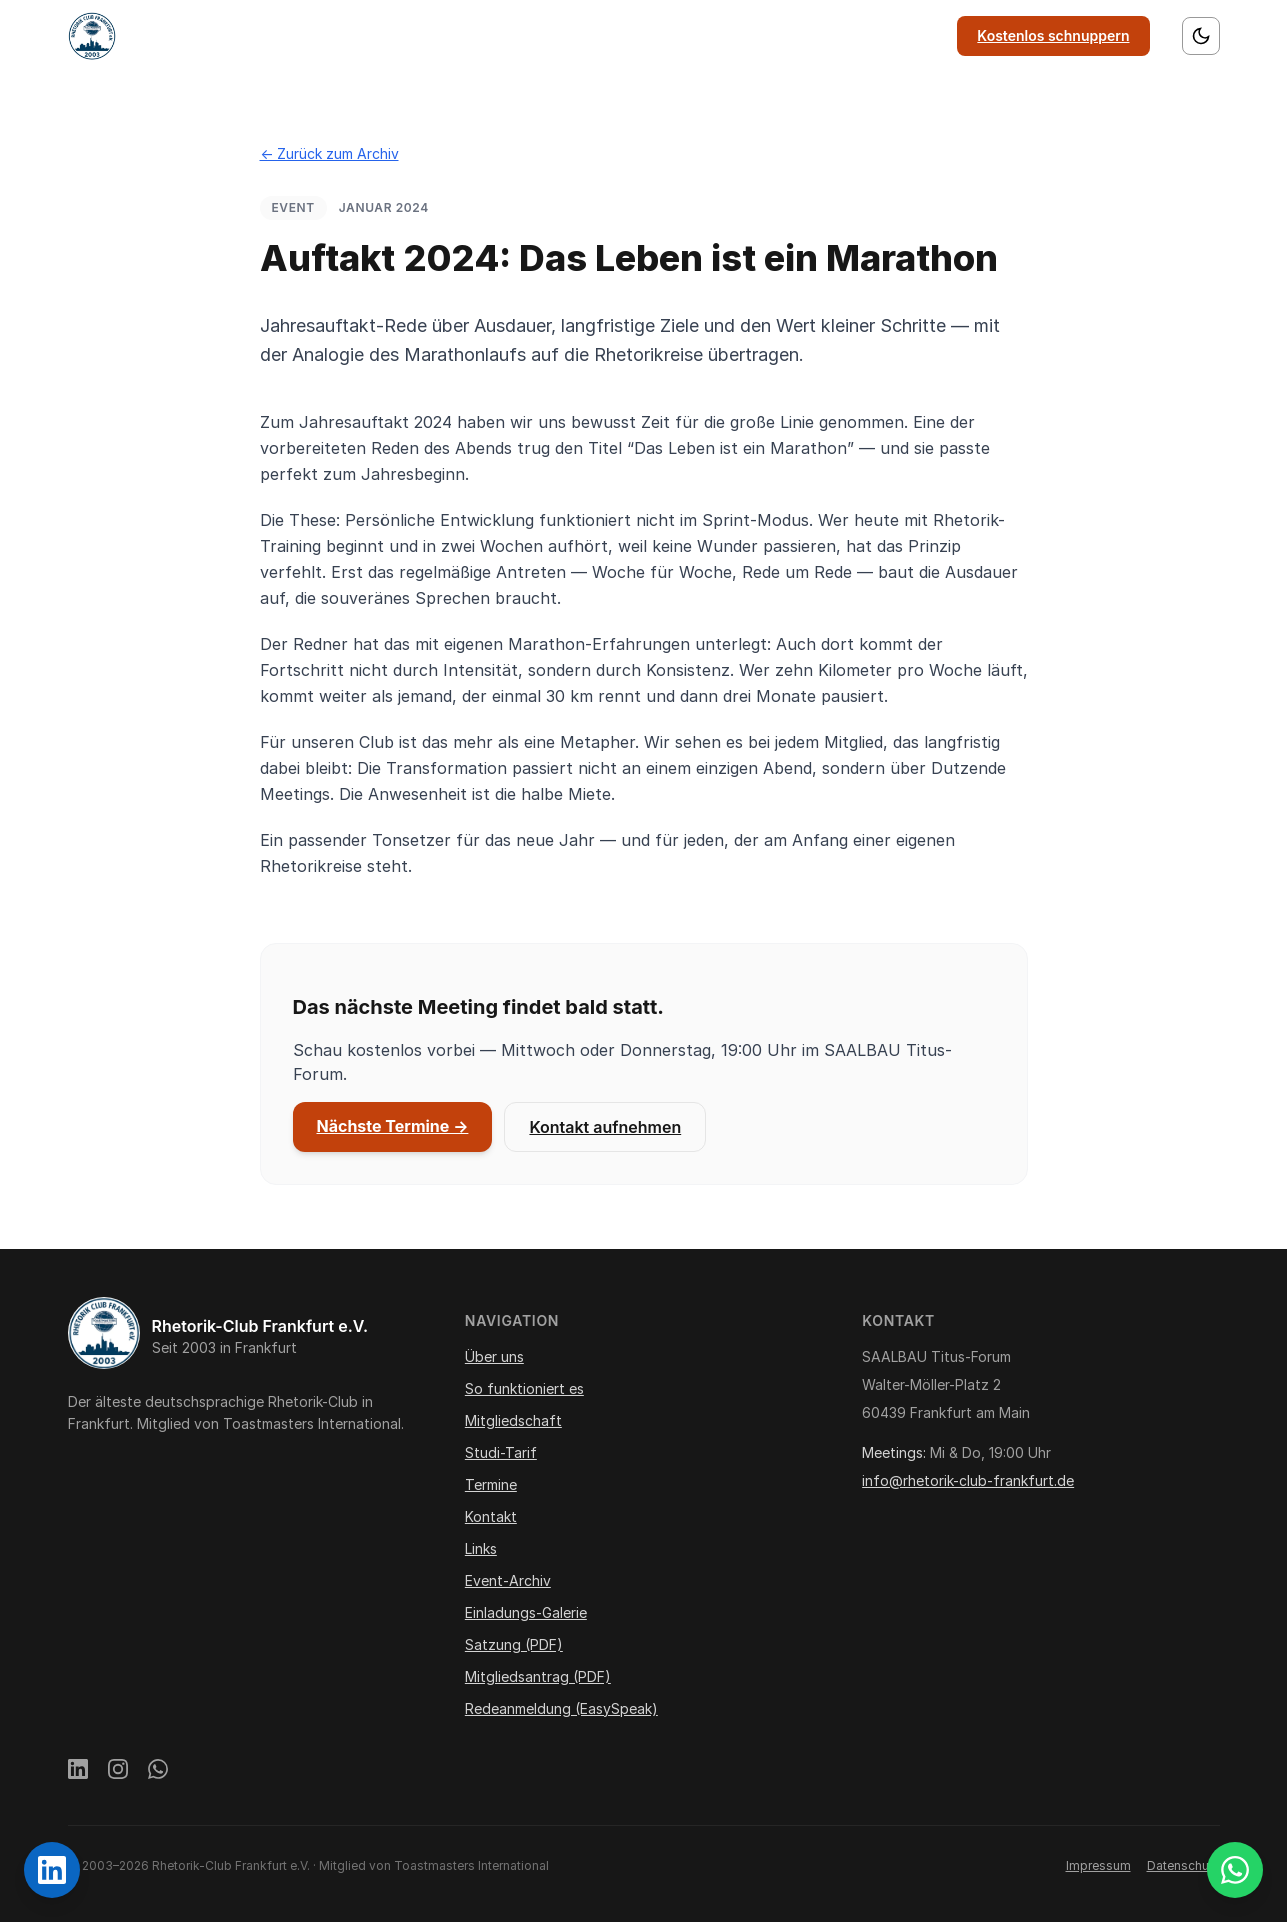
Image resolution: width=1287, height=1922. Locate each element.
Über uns (380, 35)
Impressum (1098, 1865)
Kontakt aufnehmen (605, 1127)
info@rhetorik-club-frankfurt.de (968, 1480)
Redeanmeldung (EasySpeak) (561, 1708)
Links (907, 35)
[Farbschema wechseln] (1201, 36)
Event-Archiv (508, 1580)
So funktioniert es (502, 35)
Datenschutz (1183, 1865)
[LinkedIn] (78, 1772)
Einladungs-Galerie (526, 1612)
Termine (747, 35)
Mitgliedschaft (640, 35)
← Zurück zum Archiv (329, 153)
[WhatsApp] (158, 1772)
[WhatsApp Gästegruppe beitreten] (1235, 1870)
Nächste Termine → (393, 1126)
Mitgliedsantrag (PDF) (538, 1676)
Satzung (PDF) (514, 1644)
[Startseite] (92, 36)
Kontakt (832, 35)
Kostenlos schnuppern (1053, 35)
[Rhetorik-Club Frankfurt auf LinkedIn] (52, 1870)
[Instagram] (118, 1772)
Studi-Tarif (501, 1452)
